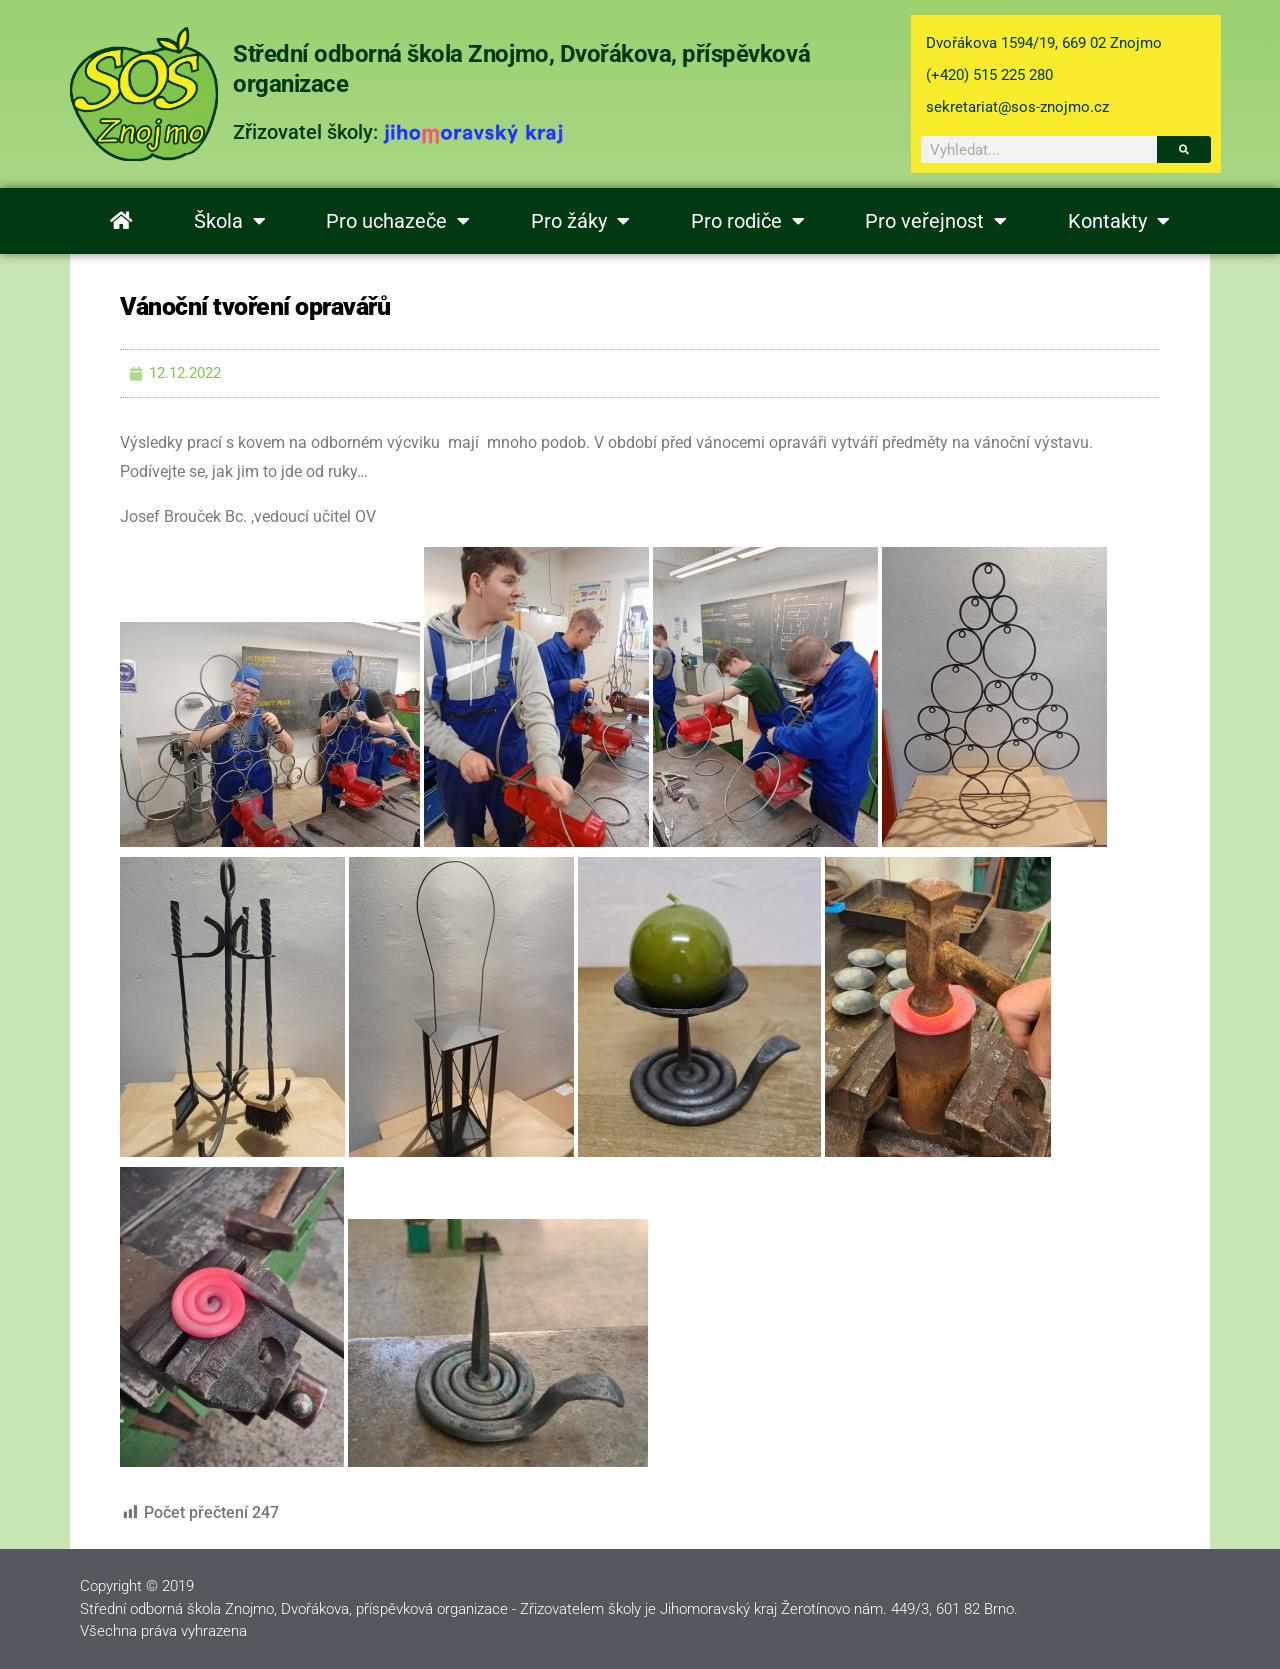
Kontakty (1119, 221)
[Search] (1184, 149)
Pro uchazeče (398, 221)
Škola (230, 221)
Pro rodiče (748, 221)
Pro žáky (580, 221)
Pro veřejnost (936, 221)
